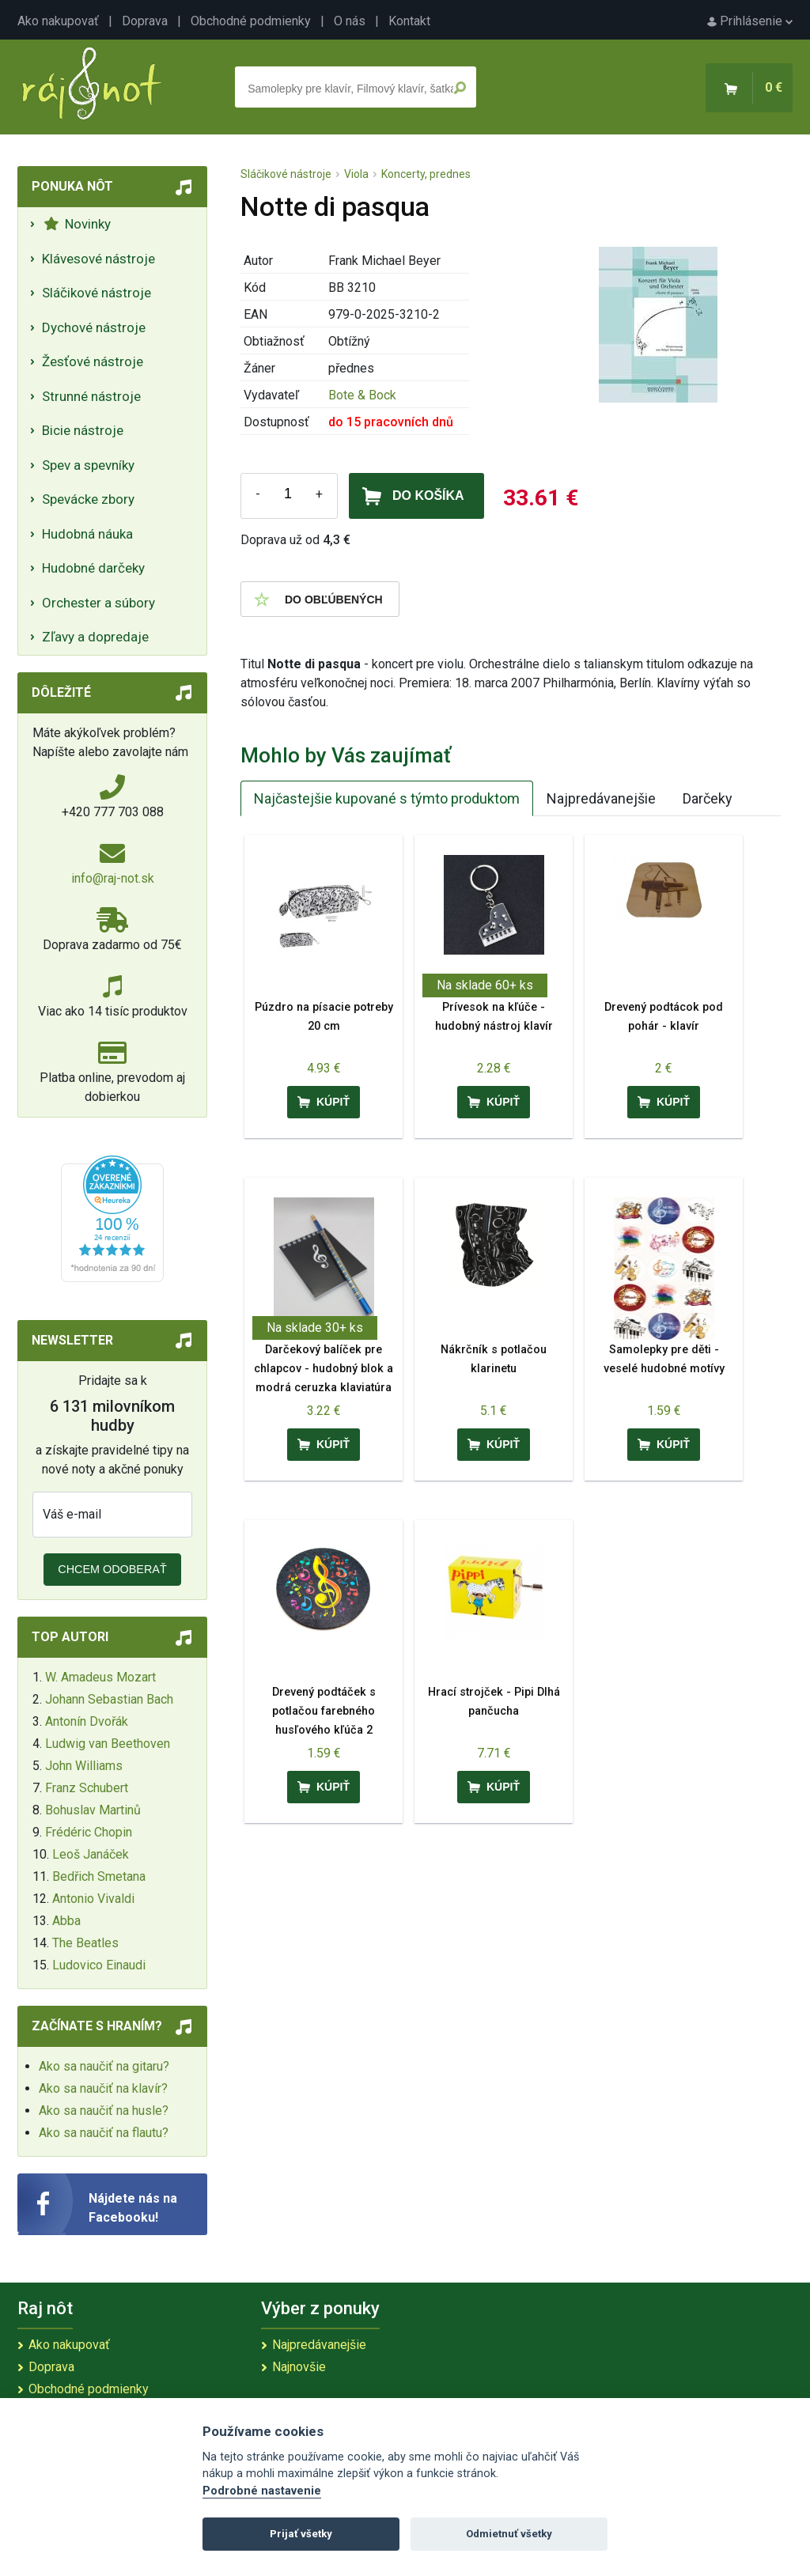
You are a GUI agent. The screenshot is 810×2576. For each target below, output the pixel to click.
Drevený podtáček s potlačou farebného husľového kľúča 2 (324, 1711)
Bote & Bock (362, 395)
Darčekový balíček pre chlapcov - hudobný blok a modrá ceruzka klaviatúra (323, 1368)
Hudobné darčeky (93, 568)
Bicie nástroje (82, 430)
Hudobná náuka (87, 534)
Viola (356, 174)
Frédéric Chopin (88, 1832)
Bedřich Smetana (99, 1876)
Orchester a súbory (98, 603)
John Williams (84, 1765)
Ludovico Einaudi (99, 1965)
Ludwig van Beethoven (107, 1743)
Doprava (145, 20)
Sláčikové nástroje (96, 293)
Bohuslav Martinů (93, 1810)
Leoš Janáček (90, 1854)
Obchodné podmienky (251, 20)
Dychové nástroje (94, 327)
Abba (66, 1920)
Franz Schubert (86, 1787)
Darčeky (707, 798)
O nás (349, 20)
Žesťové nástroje (92, 361)
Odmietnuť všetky (509, 2534)
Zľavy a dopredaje (95, 637)
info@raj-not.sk (112, 878)
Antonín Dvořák (86, 1721)
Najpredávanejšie (601, 798)
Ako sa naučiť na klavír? (103, 2088)
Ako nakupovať (58, 20)
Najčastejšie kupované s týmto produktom (387, 798)
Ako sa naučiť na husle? (103, 2110)
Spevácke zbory (88, 499)
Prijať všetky (301, 2534)
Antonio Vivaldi (93, 1898)
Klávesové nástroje (98, 259)
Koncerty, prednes (426, 174)
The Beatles (85, 1942)
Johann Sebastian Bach (109, 1699)
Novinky (77, 224)
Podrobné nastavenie (261, 2491)
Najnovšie (299, 2366)
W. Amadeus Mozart (100, 1677)
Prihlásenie (750, 20)
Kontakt (409, 20)
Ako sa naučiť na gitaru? (104, 2066)
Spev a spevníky (88, 465)
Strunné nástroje (91, 396)
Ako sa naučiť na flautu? (103, 2132)
